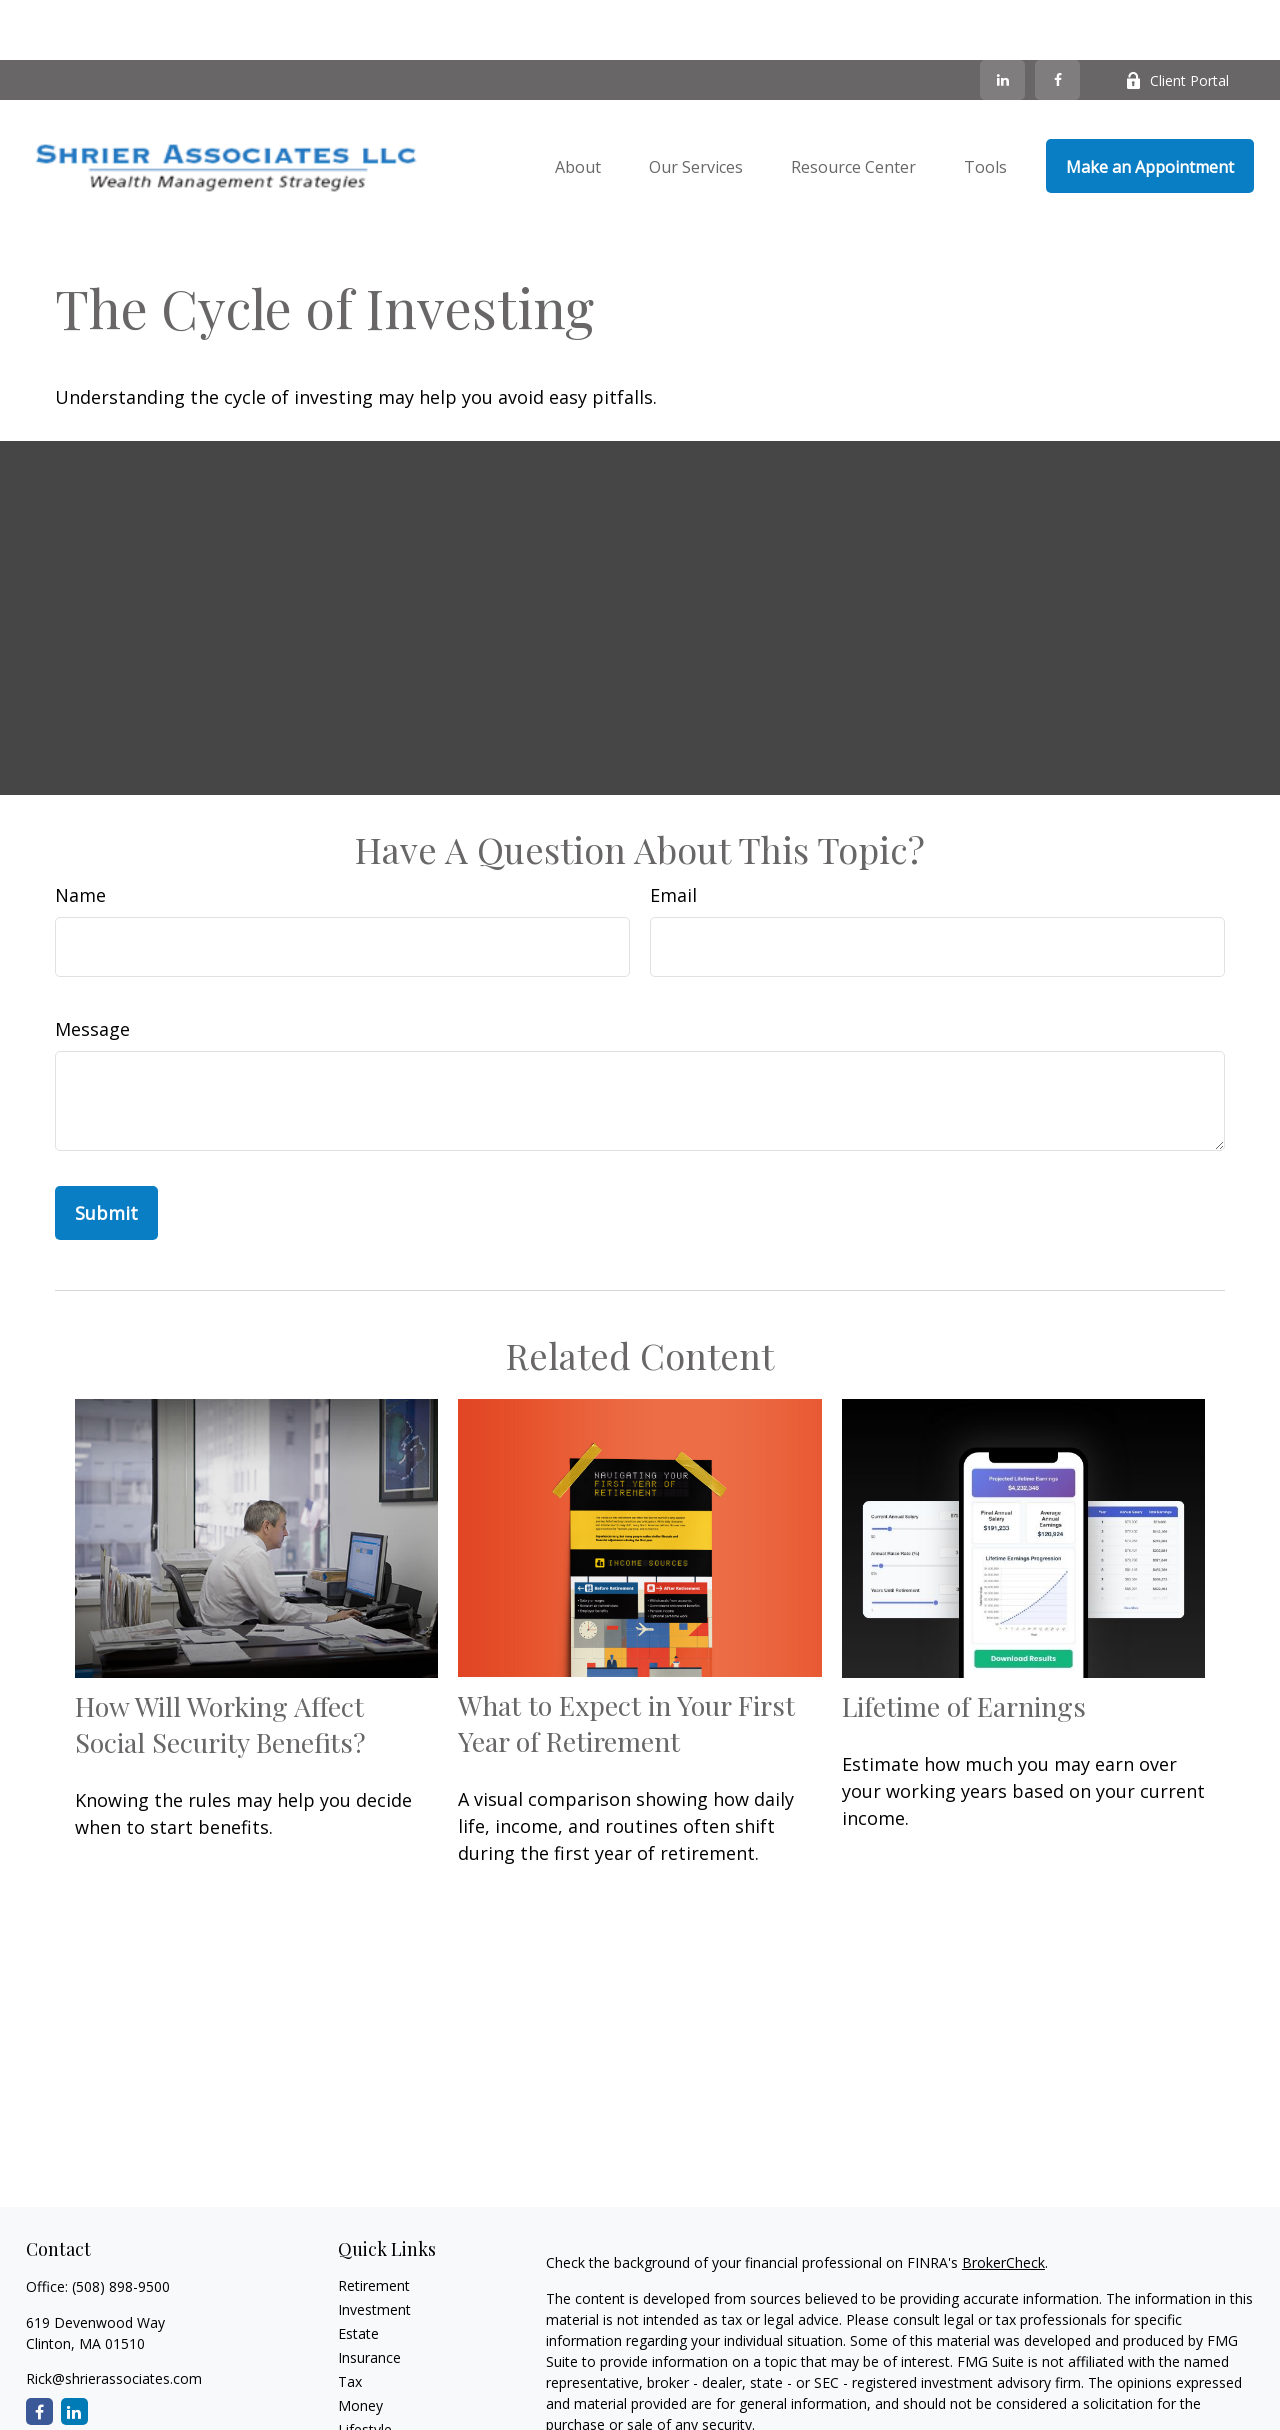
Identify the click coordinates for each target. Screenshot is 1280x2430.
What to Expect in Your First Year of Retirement (626, 1663)
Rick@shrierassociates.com (114, 2318)
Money (360, 2345)
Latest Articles (384, 2393)
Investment (374, 2249)
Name (80, 835)
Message (92, 969)
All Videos (369, 2417)
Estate (358, 2273)
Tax (350, 2321)
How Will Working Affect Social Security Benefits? (220, 1664)
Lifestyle (365, 2369)
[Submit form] (106, 1153)
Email (673, 835)
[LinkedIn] (1002, 20)
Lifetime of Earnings (964, 1646)
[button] (578, 106)
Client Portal (1177, 20)
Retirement (374, 2225)
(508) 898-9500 (121, 2226)
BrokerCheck (1003, 2202)
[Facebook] (1057, 20)
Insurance (369, 2297)
